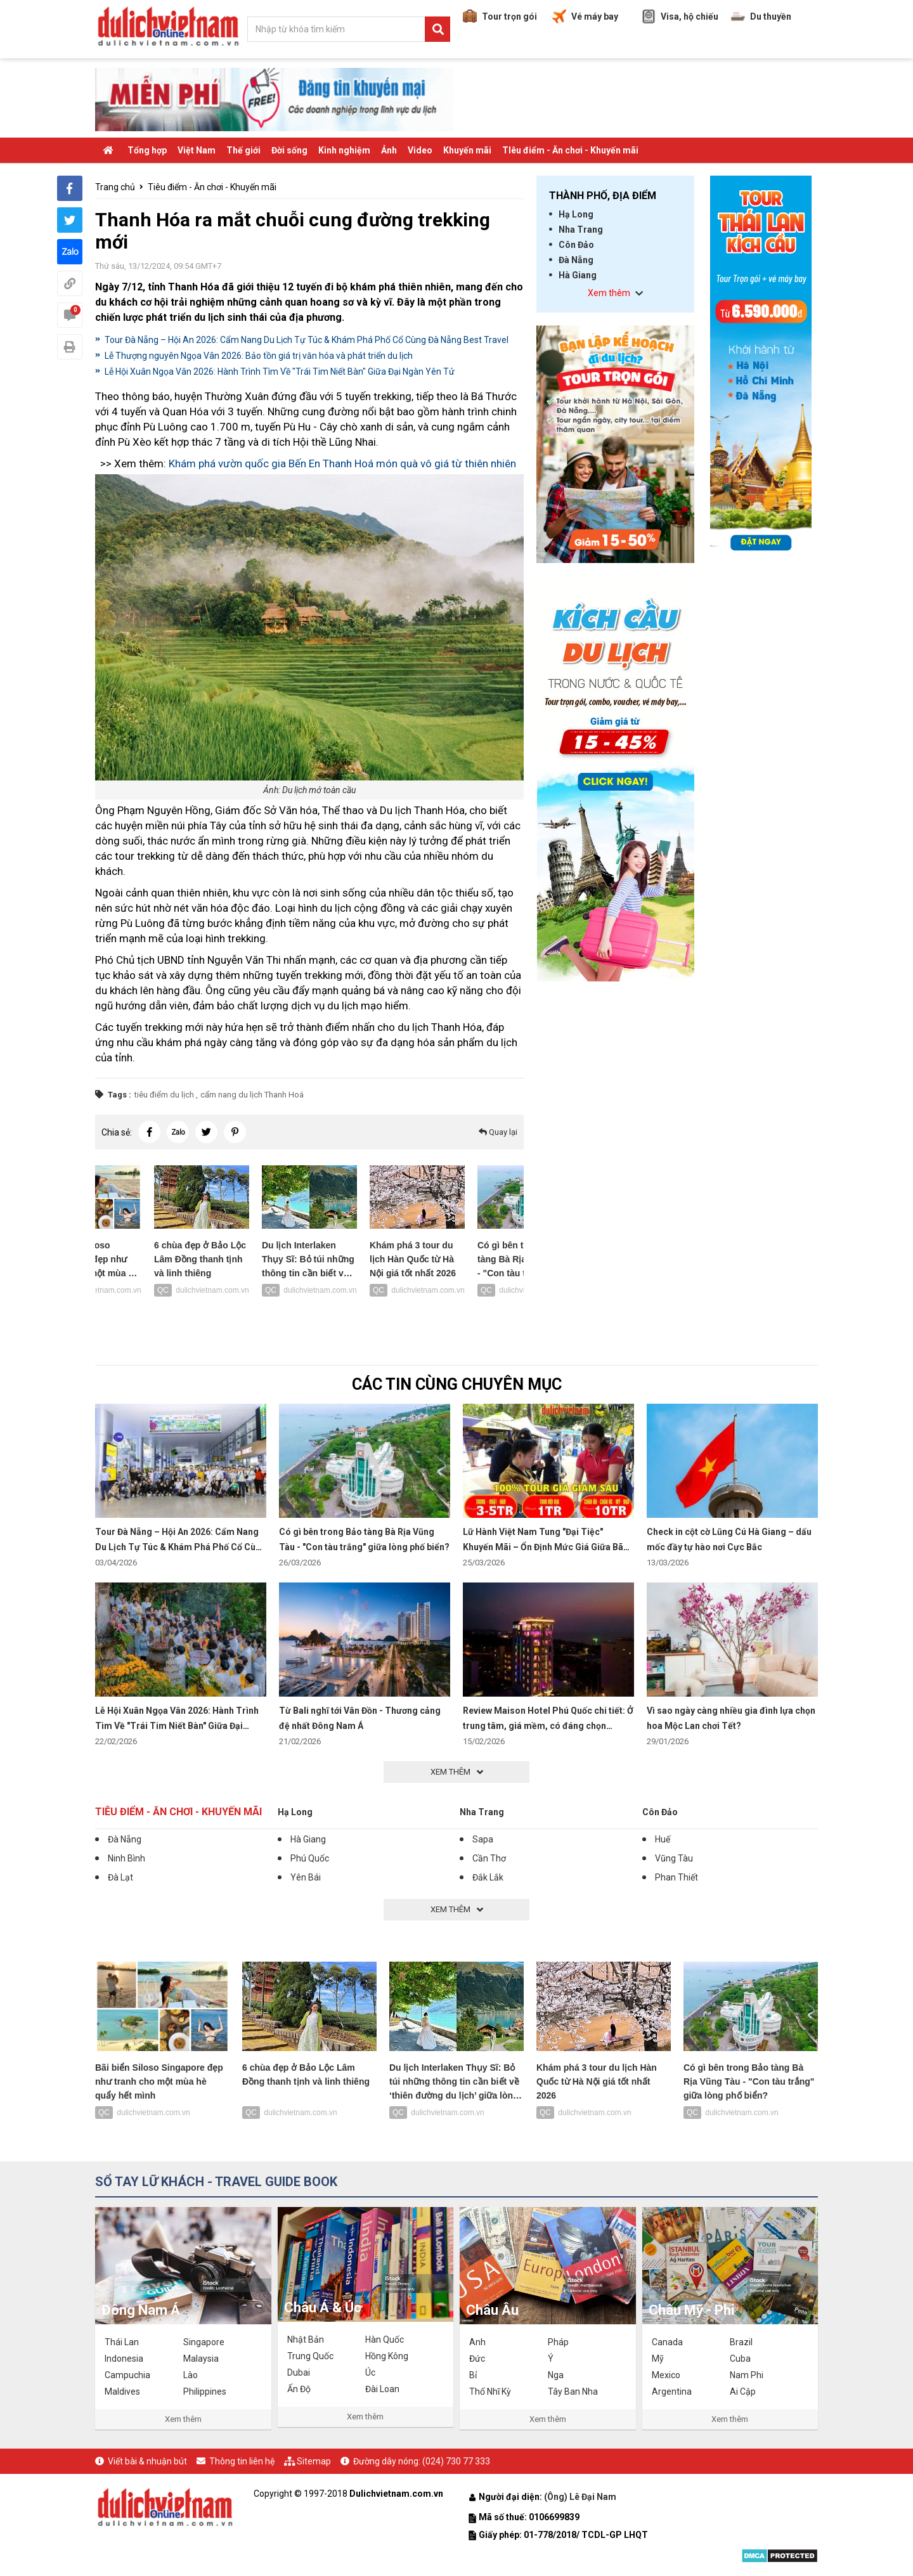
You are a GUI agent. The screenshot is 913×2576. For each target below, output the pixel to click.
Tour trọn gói (500, 16)
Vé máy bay (585, 16)
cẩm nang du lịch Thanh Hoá (252, 1094)
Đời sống (289, 150)
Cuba (740, 2358)
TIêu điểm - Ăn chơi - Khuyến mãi (570, 150)
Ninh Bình (126, 1858)
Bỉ (473, 2375)
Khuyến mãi (467, 150)
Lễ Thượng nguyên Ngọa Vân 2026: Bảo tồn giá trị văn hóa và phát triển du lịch (259, 356)
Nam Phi (746, 2375)
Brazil (741, 2342)
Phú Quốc (309, 1858)
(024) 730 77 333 (456, 2461)
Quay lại (498, 1132)
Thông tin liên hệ (242, 2461)
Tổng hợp (147, 150)
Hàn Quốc (384, 2339)
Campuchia (127, 2375)
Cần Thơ (489, 1858)
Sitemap (314, 2461)
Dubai (298, 2372)
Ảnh (389, 150)
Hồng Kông (386, 2356)
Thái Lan (122, 2342)
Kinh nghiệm (344, 150)
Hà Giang (578, 275)
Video (420, 150)
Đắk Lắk (487, 1877)
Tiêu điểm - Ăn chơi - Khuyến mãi (212, 187)
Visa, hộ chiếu (680, 16)
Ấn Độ (299, 2389)
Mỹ (658, 2358)
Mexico (666, 2375)
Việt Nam (197, 150)
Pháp (558, 2342)
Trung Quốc (310, 2356)
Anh (477, 2342)
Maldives (122, 2391)
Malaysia (201, 2358)
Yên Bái (305, 1877)
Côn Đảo (576, 245)
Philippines (204, 2391)
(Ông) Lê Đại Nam (581, 2497)
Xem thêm (183, 2419)
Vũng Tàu (674, 1858)
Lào (190, 2375)
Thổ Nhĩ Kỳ (490, 2391)
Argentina (672, 2391)
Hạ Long (576, 214)
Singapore (203, 2342)
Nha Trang (581, 229)
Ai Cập (743, 2391)
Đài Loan (382, 2389)
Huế (662, 1839)
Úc (370, 2372)
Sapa (482, 1839)
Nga (556, 2375)
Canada (667, 2342)
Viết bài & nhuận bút (147, 2461)
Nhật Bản (305, 2339)
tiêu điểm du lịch (164, 1094)
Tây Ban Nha (573, 2391)
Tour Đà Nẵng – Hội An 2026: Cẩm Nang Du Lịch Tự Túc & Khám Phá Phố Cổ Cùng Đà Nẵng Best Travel (306, 340)
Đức (477, 2358)
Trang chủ (115, 187)
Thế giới (243, 150)
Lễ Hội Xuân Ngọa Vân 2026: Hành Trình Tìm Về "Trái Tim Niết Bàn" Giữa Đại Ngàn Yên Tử (280, 371)
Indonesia (124, 2358)
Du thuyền (761, 16)
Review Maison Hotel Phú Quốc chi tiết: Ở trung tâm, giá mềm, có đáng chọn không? (548, 1725)
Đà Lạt (120, 1877)
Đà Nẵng (576, 260)
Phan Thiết (676, 1877)
